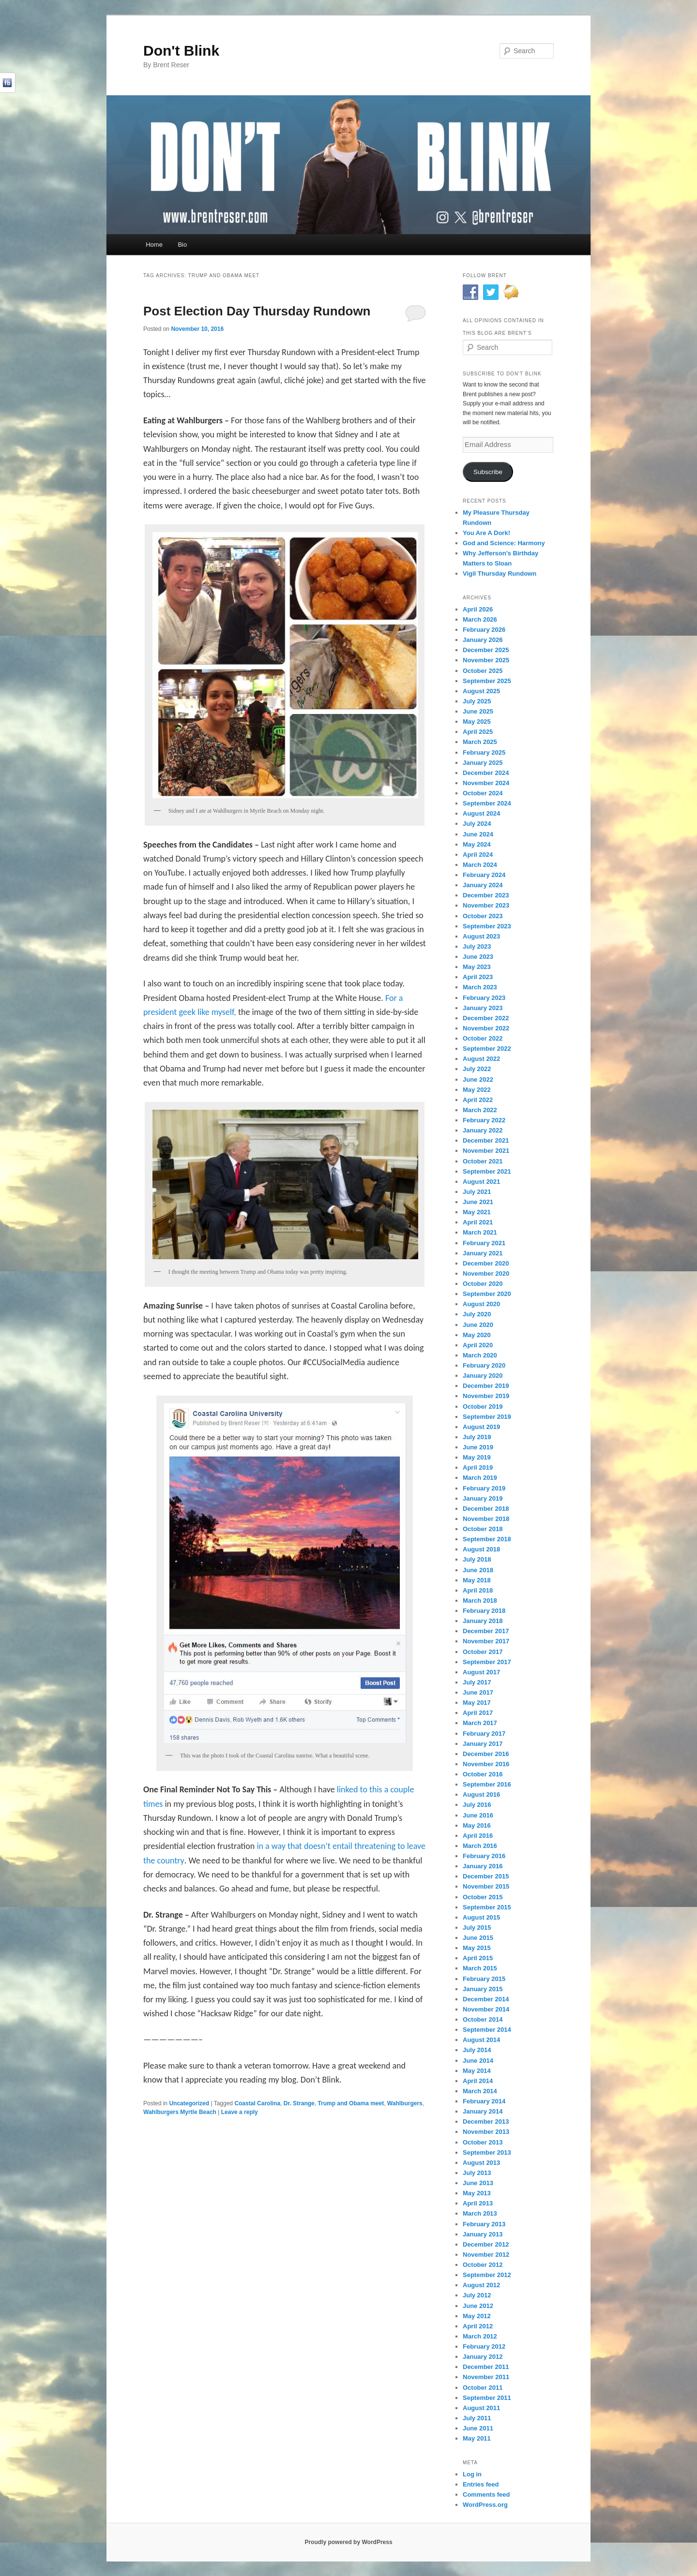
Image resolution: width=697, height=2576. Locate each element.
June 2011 (478, 2428)
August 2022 (481, 1058)
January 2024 (482, 885)
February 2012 (484, 2346)
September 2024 (487, 803)
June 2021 (478, 1202)
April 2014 (478, 2081)
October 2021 (482, 1161)
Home (154, 244)
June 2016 (478, 1815)
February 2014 (484, 2101)
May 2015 (477, 1947)
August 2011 (481, 2408)
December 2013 (486, 2121)
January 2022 (482, 1130)
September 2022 (487, 1048)
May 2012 (477, 2316)
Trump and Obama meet (351, 2103)
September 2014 (487, 2029)
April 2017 (478, 1712)
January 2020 (482, 1375)
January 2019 (482, 1498)
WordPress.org (485, 2504)
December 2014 (486, 1999)
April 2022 (478, 1099)
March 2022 (480, 1110)
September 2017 (487, 1662)
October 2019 (482, 1406)
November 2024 (486, 783)
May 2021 (477, 1212)
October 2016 (482, 1774)
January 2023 (482, 1008)
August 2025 (481, 691)
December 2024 (486, 772)
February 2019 (484, 1488)
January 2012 (482, 2356)
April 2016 (478, 1835)
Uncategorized (189, 2103)
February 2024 (484, 875)
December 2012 (486, 2244)
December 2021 (486, 1140)
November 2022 (486, 1028)
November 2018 (486, 1518)
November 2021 (486, 1150)
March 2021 (480, 1232)
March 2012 (480, 2336)
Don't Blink (181, 51)
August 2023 (481, 936)
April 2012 (478, 2326)
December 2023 (486, 895)
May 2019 (477, 1457)
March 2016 (480, 1845)
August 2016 (481, 1794)
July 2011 (477, 2418)
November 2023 (486, 905)
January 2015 (482, 1989)
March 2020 (480, 1355)
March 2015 (480, 1968)
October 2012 (482, 2264)
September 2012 (487, 2274)
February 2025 (484, 752)
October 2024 (482, 793)
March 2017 (480, 1723)
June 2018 (478, 1570)
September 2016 (487, 1784)
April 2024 (478, 854)
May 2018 (477, 1580)
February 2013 (484, 2224)
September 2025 (487, 681)
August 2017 (481, 1672)
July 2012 (477, 2295)
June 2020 (478, 1324)
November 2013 (486, 2131)
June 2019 (478, 1447)
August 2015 (481, 1917)
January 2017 (482, 1743)
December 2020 (486, 1263)
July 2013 (477, 2172)
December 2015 (486, 1876)
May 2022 (477, 1089)
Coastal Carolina (257, 2103)
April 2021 (478, 1222)
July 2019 (477, 1437)
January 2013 (482, 2234)
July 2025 (477, 701)
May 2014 (477, 2070)
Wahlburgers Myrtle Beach (179, 2112)
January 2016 (482, 1866)
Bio (182, 244)
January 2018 (482, 1620)
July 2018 (477, 1559)
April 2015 (478, 1958)
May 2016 (477, 1825)
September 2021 (487, 1171)
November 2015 (486, 1886)
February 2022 (484, 1120)
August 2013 (481, 2162)
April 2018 (478, 1590)
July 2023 (477, 946)
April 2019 (478, 1467)
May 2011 (477, 2438)
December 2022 (486, 1018)
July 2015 (477, 1927)
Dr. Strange (299, 2103)
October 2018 (482, 1529)
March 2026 (480, 619)
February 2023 (484, 997)
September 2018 (487, 1539)
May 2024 (477, 844)
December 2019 (486, 1385)
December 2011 (486, 2366)
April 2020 (478, 1345)
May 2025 (477, 721)
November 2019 (486, 1396)
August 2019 (481, 1426)
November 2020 (486, 1273)
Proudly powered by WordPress (348, 2542)
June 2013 (478, 2183)
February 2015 (484, 1978)
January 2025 (482, 762)
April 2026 (478, 609)
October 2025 (482, 670)
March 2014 (480, 2091)
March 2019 (480, 1477)
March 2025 (480, 741)
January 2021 (482, 1253)
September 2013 (487, 2152)
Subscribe (487, 472)
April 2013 (478, 2203)
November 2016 (486, 1764)
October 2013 (482, 2142)
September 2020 (487, 1293)
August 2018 (481, 1549)
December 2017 (486, 1631)
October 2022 (482, 1038)
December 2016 (486, 1753)
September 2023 (487, 926)
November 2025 (486, 660)
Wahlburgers (405, 2103)
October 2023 (482, 916)
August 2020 (481, 1304)
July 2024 (477, 823)
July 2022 (477, 1068)
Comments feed (486, 2494)
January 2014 (482, 2111)
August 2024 (481, 813)
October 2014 (482, 2019)
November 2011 (486, 2377)
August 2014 (481, 2039)
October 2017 (482, 1651)
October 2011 (482, 2387)
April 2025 (478, 731)
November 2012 (486, 2254)
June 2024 (478, 834)
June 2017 (478, 1692)
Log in (472, 2474)
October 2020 (482, 1283)
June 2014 (478, 2060)
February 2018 (484, 1610)
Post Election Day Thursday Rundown (257, 311)
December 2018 (486, 1508)
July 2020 (477, 1314)
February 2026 (484, 629)
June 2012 (478, 2305)
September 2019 (487, 1416)
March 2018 (480, 1600)
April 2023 (478, 977)
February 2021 (484, 1243)
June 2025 (478, 711)
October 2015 (482, 1897)
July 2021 (477, 1191)
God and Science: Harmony (504, 543)
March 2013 (480, 2213)
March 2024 (480, 864)
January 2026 (482, 639)
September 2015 (487, 1907)
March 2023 (480, 987)
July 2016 (477, 1804)
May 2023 (477, 966)
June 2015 (478, 1937)
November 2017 (486, 1641)
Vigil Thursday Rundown (499, 573)
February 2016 (484, 1856)
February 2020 (484, 1365)
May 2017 (477, 1702)
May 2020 (477, 1335)
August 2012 (481, 2285)
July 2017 (477, 1682)
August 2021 (481, 1181)
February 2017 (484, 1733)
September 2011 (487, 2397)
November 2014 (486, 2009)
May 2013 (477, 2193)
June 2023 (478, 956)
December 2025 (486, 650)
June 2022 (478, 1079)
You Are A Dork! (486, 532)
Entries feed (481, 2484)
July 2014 (477, 2050)
